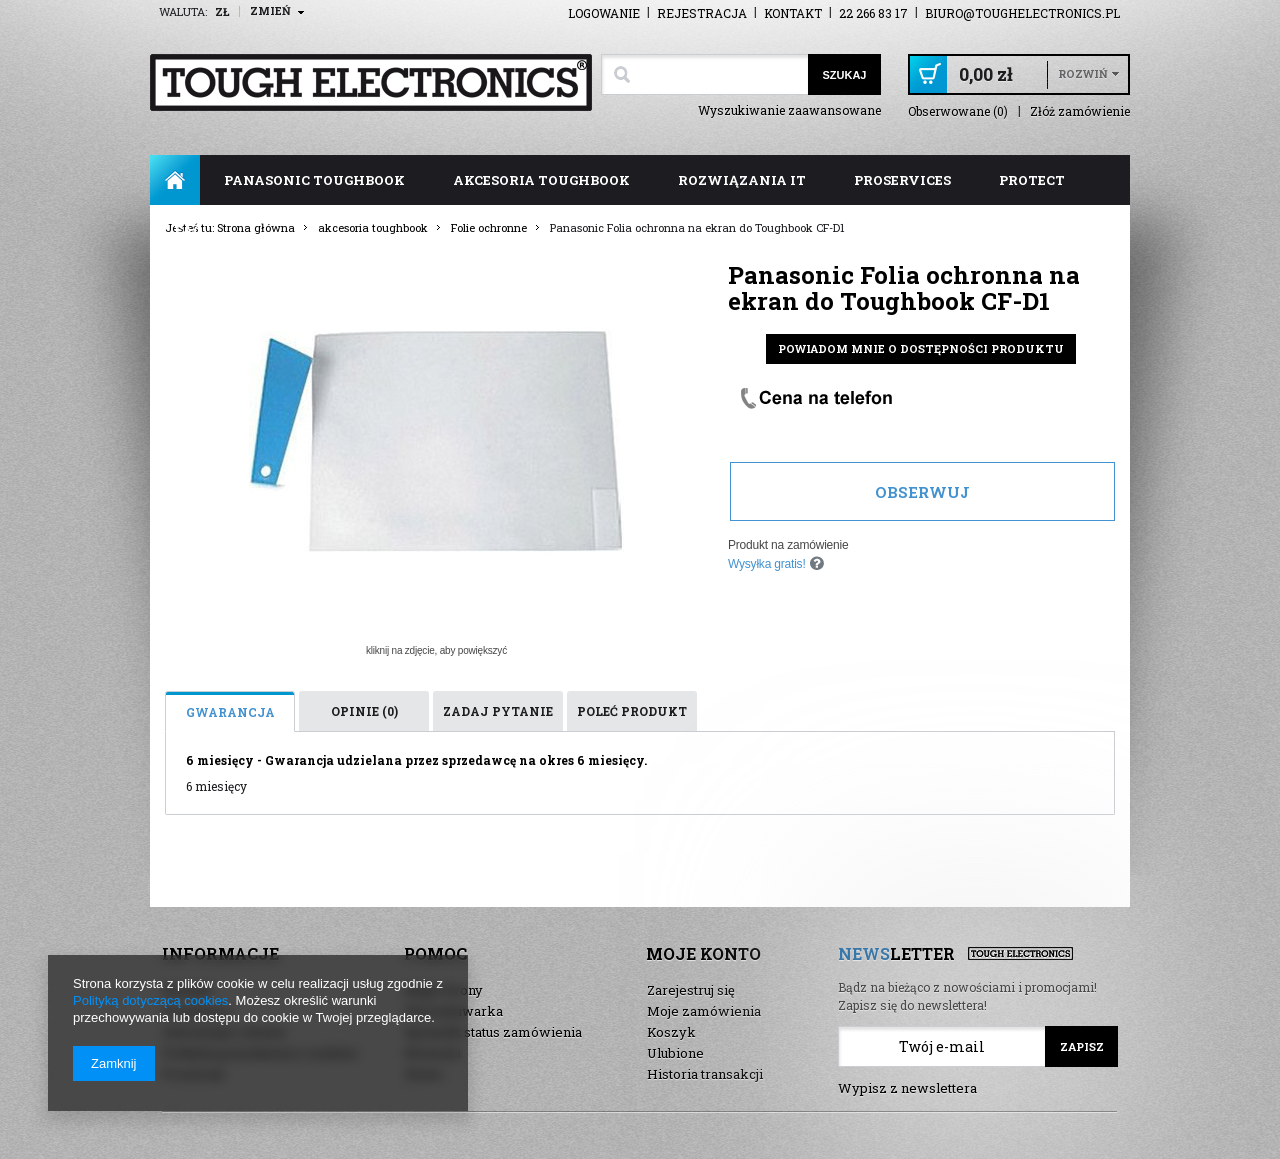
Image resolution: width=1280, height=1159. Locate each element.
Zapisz (1082, 1046)
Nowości (433, 1053)
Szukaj (844, 75)
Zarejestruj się (691, 990)
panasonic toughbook (314, 180)
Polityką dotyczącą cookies (150, 1000)
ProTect (1032, 180)
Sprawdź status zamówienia (493, 1032)
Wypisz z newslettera (907, 1088)
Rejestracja (702, 13)
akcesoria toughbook (541, 180)
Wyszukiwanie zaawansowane (789, 110)
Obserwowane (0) (958, 111)
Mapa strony (444, 990)
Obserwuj (922, 492)
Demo (424, 1074)
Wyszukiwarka (454, 1011)
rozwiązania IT (742, 180)
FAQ (188, 230)
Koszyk (671, 1032)
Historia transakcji (705, 1074)
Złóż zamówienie (1080, 111)
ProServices (902, 180)
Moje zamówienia (704, 1011)
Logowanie (604, 13)
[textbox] (704, 74)
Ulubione (675, 1053)
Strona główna (175, 180)
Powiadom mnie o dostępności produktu (921, 348)
